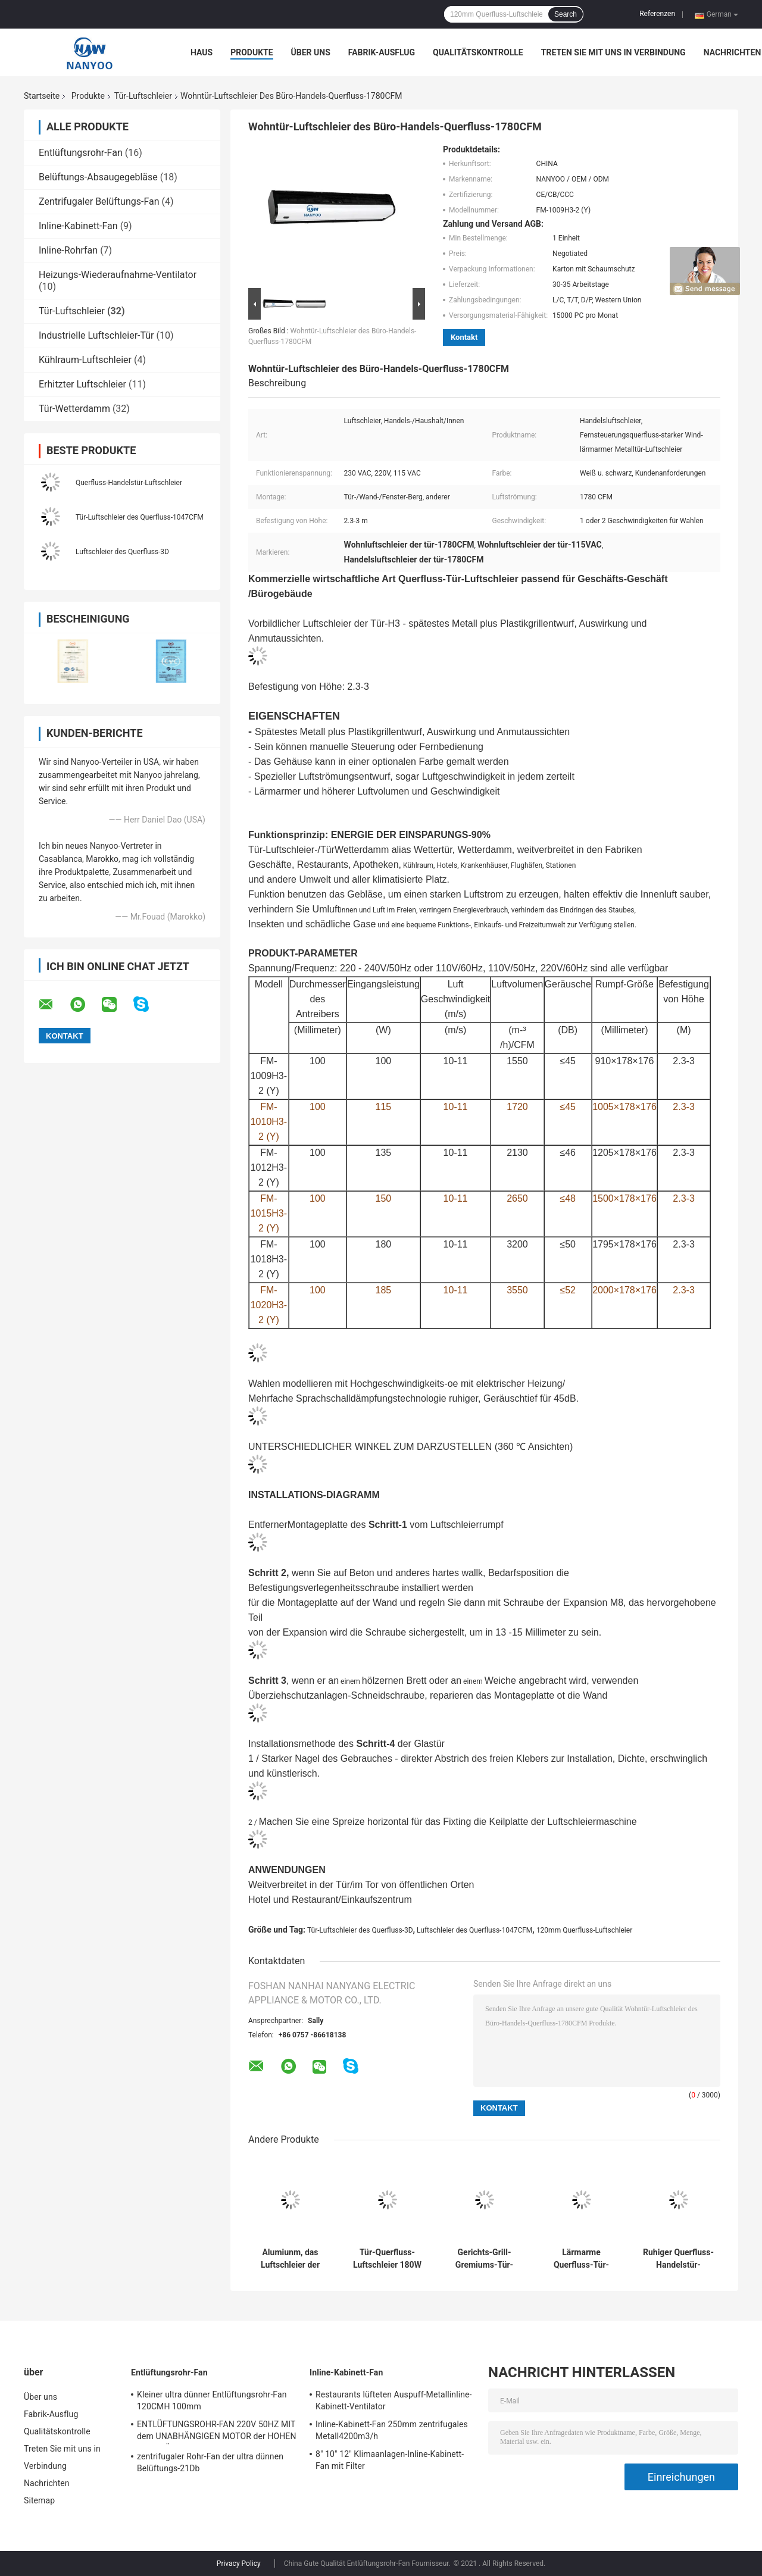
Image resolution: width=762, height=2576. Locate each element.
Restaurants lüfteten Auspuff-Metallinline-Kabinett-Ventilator (394, 2400)
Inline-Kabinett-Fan (78, 226)
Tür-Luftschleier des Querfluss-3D (360, 1930)
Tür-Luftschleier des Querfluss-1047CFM (140, 517)
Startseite (42, 96)
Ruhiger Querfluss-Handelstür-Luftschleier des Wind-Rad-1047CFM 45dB (678, 2258)
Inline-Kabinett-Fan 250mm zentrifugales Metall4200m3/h (392, 2430)
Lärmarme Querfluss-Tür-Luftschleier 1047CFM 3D (581, 2258)
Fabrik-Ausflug (381, 52)
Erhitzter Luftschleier (82, 384)
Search (565, 14)
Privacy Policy (239, 2563)
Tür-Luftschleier (143, 96)
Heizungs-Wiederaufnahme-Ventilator (117, 274)
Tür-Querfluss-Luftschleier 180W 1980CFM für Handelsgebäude (387, 2258)
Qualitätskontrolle (478, 52)
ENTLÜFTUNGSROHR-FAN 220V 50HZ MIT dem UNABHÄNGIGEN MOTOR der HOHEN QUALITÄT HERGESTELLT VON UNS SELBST (216, 2431)
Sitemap (39, 2500)
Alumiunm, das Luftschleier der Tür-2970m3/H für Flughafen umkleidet (290, 2258)
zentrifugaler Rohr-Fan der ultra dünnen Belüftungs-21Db (210, 2462)
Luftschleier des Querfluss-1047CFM (474, 1930)
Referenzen (657, 14)
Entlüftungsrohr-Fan (81, 152)
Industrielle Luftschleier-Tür (96, 335)
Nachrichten (732, 52)
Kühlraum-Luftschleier (85, 359)
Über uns (310, 52)
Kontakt (464, 337)
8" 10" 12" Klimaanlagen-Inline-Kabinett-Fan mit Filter (390, 2460)
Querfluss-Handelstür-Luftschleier (129, 483)
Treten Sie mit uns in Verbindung (613, 52)
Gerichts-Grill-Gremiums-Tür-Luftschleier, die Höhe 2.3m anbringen (484, 2258)
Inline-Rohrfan (68, 250)
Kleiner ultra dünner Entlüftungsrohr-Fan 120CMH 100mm (212, 2400)
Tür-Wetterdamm (74, 408)
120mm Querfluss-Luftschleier (584, 1930)
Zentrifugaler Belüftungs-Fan (99, 201)
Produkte (251, 52)
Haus (201, 52)
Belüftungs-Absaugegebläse (98, 177)
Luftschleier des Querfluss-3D (122, 552)
